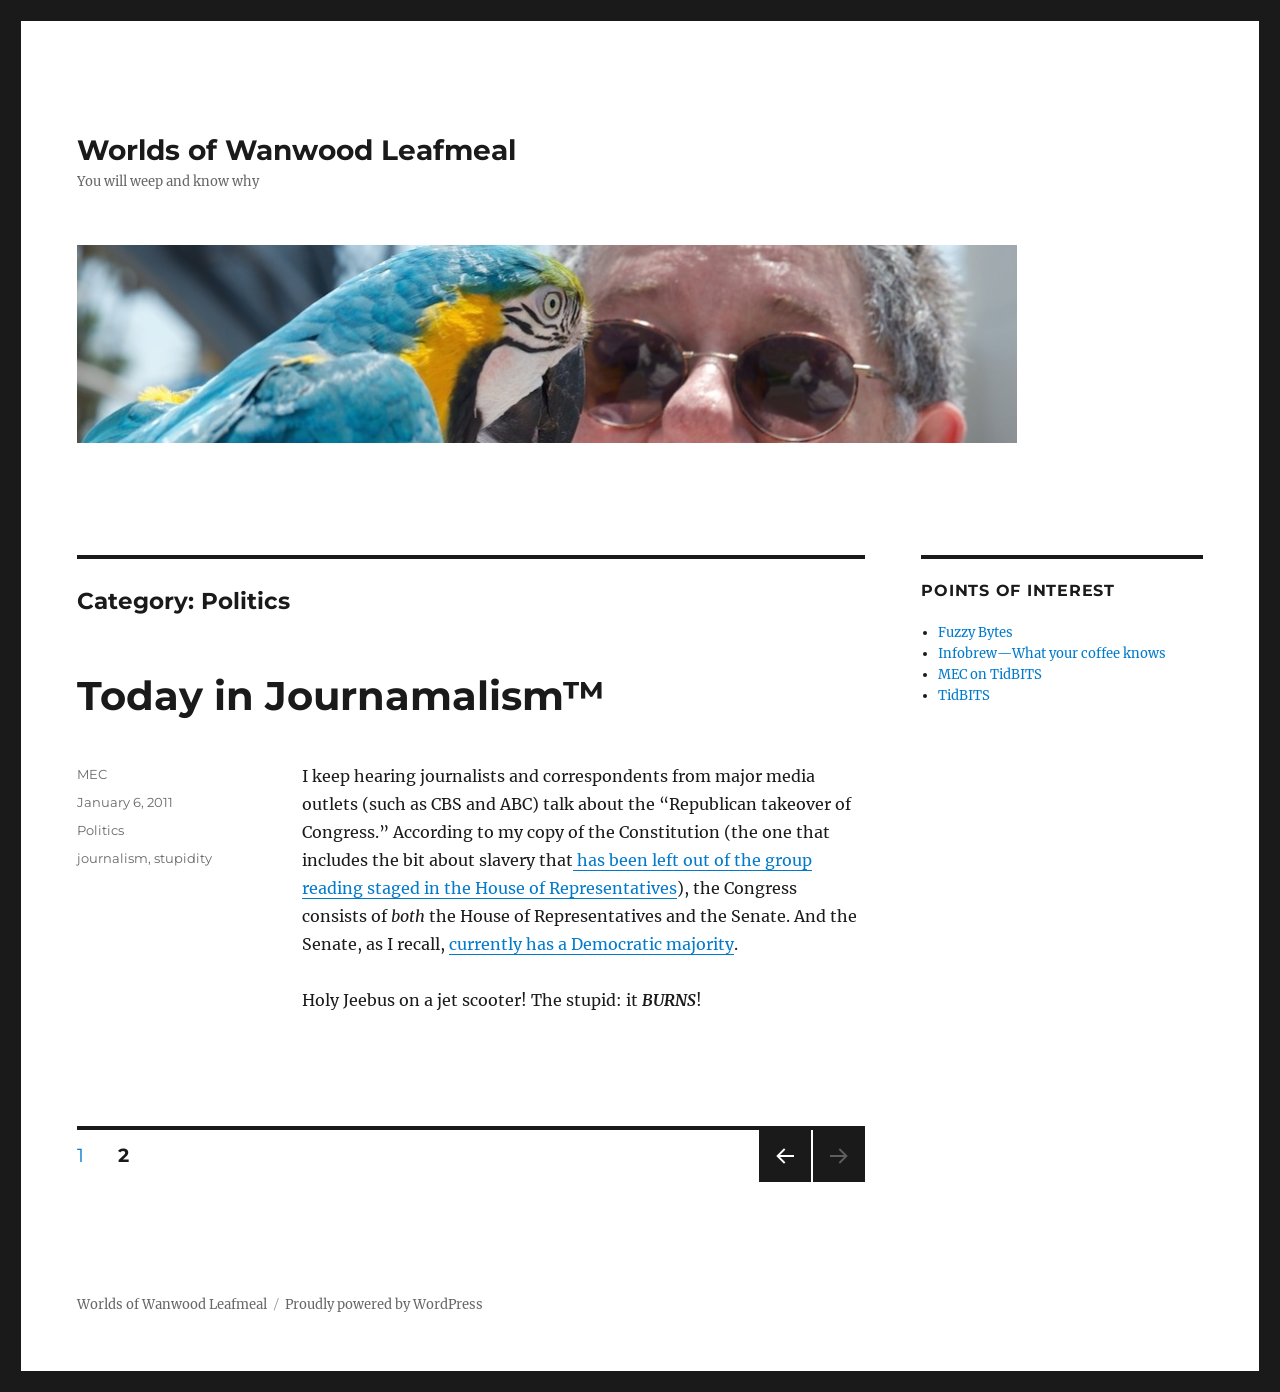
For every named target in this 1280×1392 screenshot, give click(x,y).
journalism (112, 858)
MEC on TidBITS (990, 674)
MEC (92, 774)
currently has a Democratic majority (591, 944)
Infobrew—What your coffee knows (1052, 653)
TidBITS (964, 695)
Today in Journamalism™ (341, 695)
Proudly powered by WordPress (384, 1304)
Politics (100, 830)
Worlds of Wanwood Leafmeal (296, 150)
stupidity (183, 858)
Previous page (784, 1181)
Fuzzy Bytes (975, 632)
